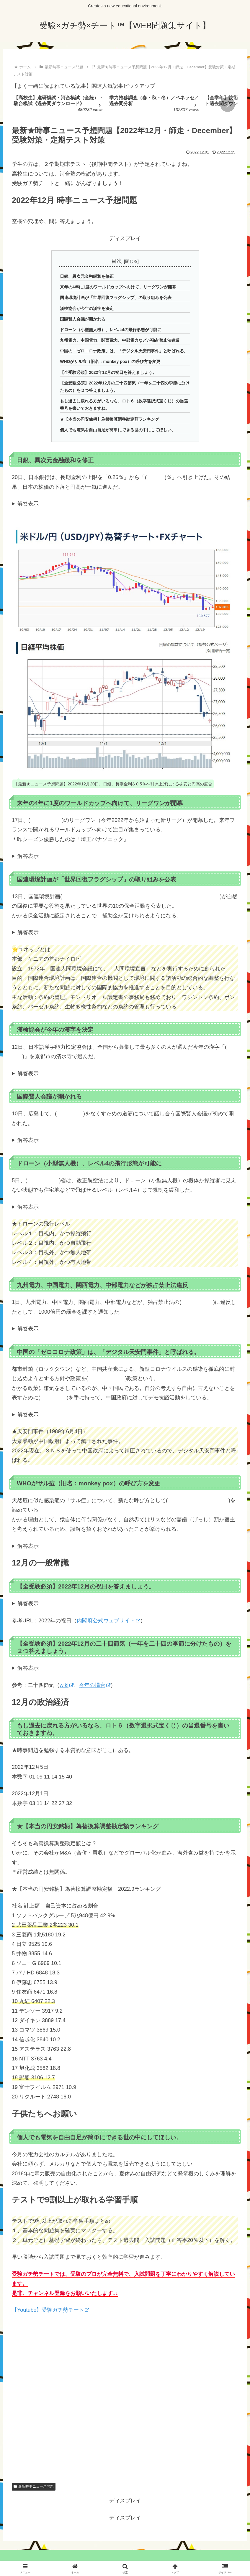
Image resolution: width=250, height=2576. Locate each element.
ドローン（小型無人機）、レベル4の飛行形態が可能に (110, 329)
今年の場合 (94, 1685)
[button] (227, 104)
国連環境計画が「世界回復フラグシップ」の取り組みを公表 (115, 297)
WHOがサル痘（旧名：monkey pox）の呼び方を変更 (110, 361)
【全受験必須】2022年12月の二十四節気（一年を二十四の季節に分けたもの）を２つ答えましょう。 (124, 387)
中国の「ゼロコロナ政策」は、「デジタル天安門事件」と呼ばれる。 (124, 351)
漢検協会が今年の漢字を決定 (87, 308)
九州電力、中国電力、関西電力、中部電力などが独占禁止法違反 (120, 340)
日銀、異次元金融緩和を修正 (87, 276)
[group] (59, 105)
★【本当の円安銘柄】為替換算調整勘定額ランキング (109, 419)
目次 (116, 261)
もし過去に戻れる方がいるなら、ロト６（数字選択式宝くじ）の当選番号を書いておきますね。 (124, 405)
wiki (66, 1685)
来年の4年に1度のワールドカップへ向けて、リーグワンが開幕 (118, 287)
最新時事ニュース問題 (34, 2487)
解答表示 (28, 504)
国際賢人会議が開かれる (82, 319)
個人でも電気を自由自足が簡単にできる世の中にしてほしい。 (118, 429)
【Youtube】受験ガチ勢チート (50, 2310)
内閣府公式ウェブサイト (108, 1621)
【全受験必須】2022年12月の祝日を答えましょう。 (108, 372)
